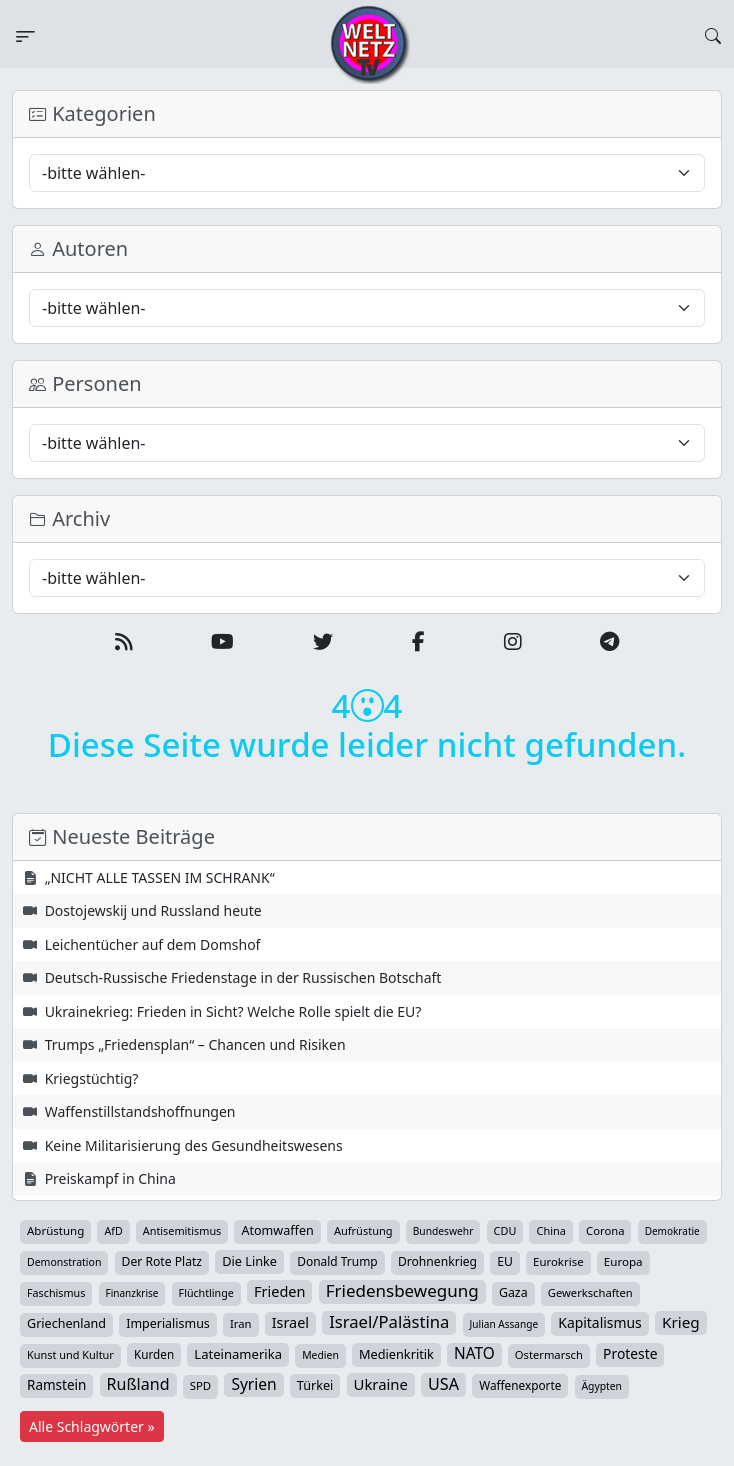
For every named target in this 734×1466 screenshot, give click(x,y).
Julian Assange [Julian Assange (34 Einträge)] (504, 1324)
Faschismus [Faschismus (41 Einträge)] (56, 1292)
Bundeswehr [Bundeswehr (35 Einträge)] (443, 1231)
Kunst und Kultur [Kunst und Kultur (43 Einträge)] (70, 1354)
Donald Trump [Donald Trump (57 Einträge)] (337, 1261)
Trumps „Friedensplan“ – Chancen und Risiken (195, 1044)
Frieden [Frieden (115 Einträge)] (280, 1291)
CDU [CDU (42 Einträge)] (505, 1230)
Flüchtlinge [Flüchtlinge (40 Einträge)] (206, 1293)
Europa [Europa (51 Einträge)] (623, 1261)
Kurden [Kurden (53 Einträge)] (154, 1354)
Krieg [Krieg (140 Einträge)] (681, 1322)
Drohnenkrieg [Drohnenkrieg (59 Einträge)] (437, 1261)
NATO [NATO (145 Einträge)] (474, 1353)
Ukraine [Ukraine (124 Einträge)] (381, 1384)
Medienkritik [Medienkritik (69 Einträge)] (396, 1354)
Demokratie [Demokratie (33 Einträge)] (672, 1231)
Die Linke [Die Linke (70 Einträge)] (249, 1261)
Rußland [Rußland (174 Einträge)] (138, 1384)
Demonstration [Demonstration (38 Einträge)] (64, 1262)
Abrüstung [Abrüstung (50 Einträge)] (55, 1230)
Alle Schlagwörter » (92, 1426)
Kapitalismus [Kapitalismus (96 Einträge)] (599, 1322)
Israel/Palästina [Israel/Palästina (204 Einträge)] (389, 1322)
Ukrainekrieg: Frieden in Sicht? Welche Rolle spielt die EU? (233, 1011)
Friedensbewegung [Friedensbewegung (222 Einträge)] (402, 1291)
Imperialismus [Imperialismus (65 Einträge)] (168, 1323)
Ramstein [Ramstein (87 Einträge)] (56, 1385)
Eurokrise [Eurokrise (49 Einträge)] (558, 1261)
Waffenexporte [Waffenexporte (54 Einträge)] (520, 1385)
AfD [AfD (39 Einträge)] (113, 1231)
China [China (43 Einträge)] (550, 1230)
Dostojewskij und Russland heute (153, 910)
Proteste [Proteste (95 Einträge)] (630, 1353)
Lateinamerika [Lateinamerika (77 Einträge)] (238, 1354)
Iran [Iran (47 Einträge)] (241, 1323)
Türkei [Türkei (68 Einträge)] (315, 1385)
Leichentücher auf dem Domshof (153, 944)
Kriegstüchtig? (92, 1078)
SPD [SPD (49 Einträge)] (201, 1385)
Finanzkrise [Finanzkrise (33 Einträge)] (132, 1293)
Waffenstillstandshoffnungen (140, 1111)
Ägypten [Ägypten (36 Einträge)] (602, 1386)
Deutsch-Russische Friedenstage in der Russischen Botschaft (243, 977)
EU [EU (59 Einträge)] (505, 1261)
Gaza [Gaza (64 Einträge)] (513, 1292)
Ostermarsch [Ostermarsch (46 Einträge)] (549, 1354)
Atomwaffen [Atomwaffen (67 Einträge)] (277, 1230)
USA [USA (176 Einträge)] (443, 1384)
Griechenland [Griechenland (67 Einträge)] (66, 1323)
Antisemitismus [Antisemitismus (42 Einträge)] (182, 1230)
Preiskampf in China (110, 1178)
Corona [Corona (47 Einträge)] (605, 1230)
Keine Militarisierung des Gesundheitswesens (194, 1145)
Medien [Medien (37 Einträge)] (320, 1355)
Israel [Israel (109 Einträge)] (290, 1322)
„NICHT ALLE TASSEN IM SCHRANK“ (160, 877)
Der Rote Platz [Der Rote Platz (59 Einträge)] (162, 1261)
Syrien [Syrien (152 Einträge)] (253, 1384)
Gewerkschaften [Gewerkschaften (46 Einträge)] (590, 1292)
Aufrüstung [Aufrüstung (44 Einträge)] (363, 1230)
